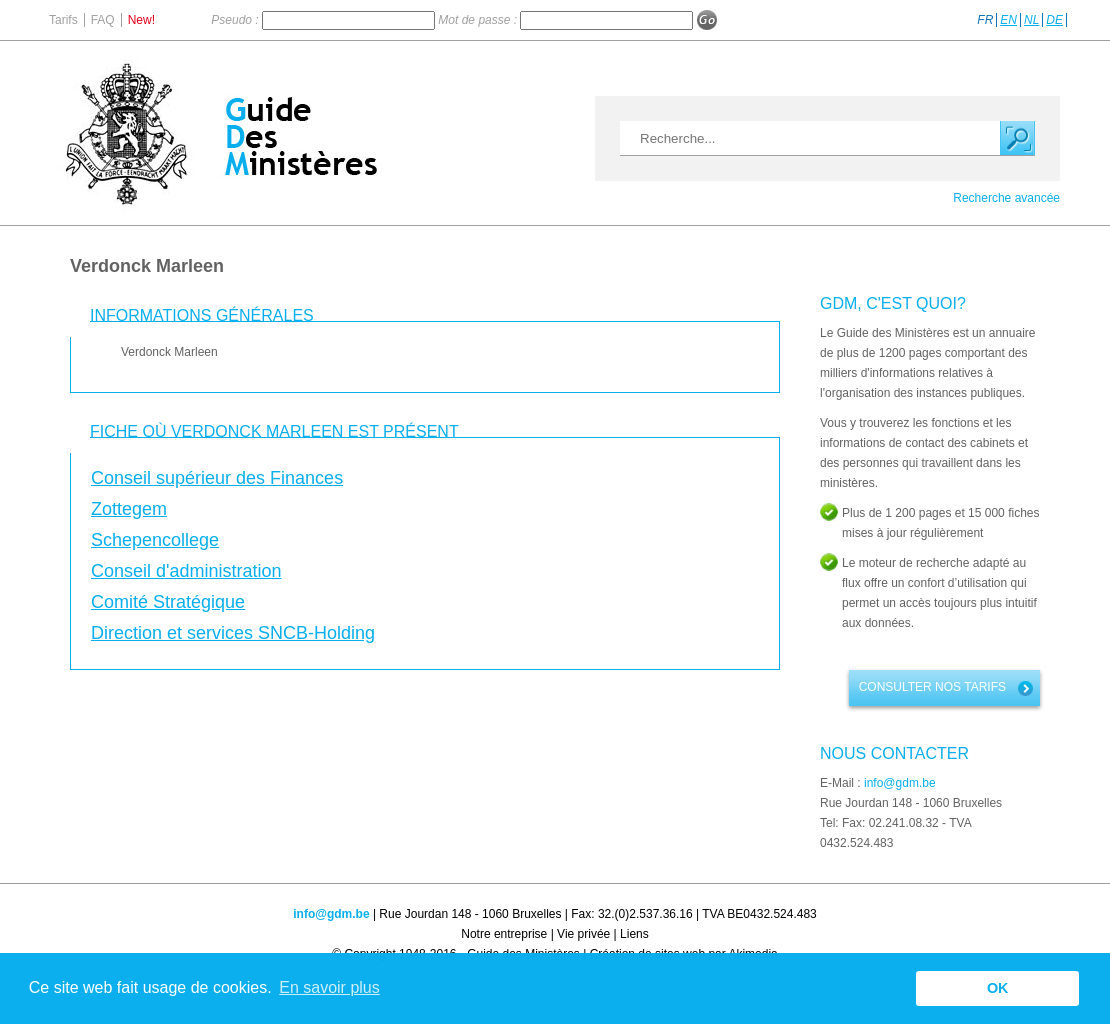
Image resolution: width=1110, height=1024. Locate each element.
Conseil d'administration (186, 571)
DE (1054, 20)
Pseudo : (236, 20)
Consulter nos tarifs (932, 687)
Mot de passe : (479, 20)
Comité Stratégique (168, 602)
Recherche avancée (1006, 198)
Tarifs (63, 20)
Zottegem (129, 509)
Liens (634, 934)
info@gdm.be (900, 783)
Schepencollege (155, 540)
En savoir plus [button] (329, 987)
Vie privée (583, 934)
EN (1008, 20)
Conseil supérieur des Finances (217, 478)
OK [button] (998, 988)
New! (141, 20)
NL (1031, 20)
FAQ (103, 20)
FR (985, 20)
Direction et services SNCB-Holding (233, 633)
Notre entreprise (504, 934)
